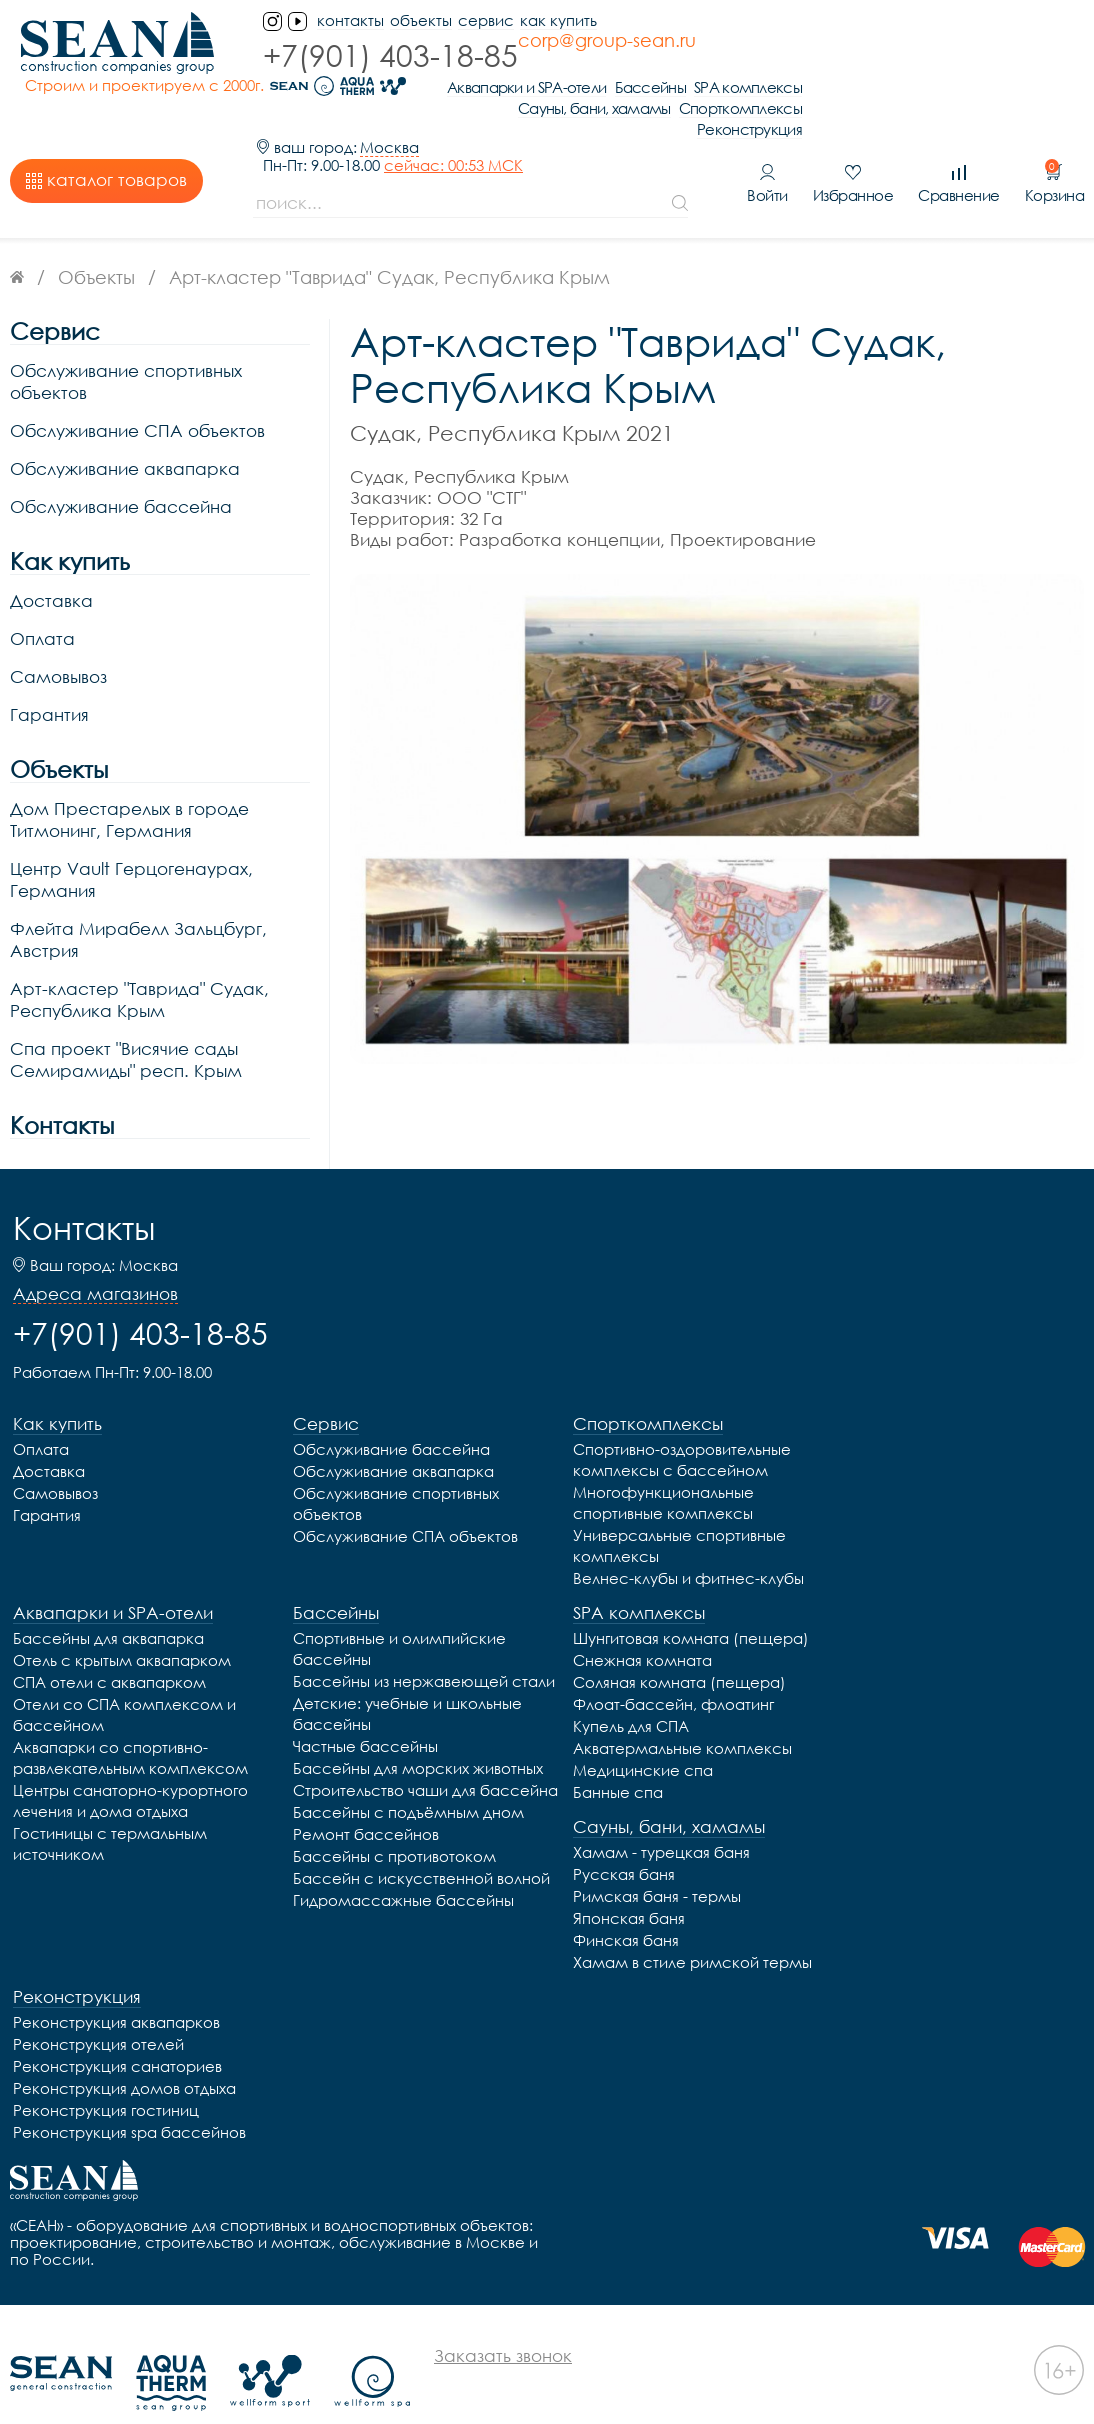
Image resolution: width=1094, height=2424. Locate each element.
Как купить (548, 20)
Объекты (411, 20)
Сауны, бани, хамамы (876, 70)
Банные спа (618, 1754)
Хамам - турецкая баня (661, 1814)
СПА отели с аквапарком (109, 1644)
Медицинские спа (643, 1732)
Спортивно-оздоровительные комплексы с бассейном (682, 1421)
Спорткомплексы (1022, 70)
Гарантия (49, 676)
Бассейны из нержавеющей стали (424, 1643)
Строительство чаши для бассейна (425, 1752)
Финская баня (626, 1902)
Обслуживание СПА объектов (137, 392)
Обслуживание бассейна (121, 468)
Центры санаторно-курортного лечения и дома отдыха (130, 1762)
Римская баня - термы (657, 1858)
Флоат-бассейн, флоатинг (673, 1666)
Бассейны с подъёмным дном (408, 1774)
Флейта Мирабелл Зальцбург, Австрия (138, 901)
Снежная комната (642, 1622)
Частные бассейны (365, 1708)
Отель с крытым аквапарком (122, 1622)
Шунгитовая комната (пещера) (691, 1600)
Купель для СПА (631, 1688)
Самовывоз (58, 638)
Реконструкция (1031, 91)
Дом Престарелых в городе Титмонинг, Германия (129, 781)
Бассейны (932, 49)
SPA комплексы (1030, 49)
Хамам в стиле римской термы (692, 1924)
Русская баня (624, 1836)
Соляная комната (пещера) (679, 1644)
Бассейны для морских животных (418, 1730)
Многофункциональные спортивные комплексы (663, 1464)
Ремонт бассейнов (366, 1796)
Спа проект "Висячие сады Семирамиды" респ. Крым (126, 1021)
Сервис (476, 20)
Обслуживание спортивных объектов (126, 343)
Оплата (42, 600)
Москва (389, 109)
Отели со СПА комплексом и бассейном (124, 1676)
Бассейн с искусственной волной (421, 1840)
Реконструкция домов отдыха (124, 2050)
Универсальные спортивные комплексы (679, 1507)
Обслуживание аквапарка (125, 430)
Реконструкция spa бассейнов (129, 2094)
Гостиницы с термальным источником (110, 1805)
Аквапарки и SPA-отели (808, 49)
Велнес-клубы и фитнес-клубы (688, 1540)
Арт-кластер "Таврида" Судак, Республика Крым (139, 961)
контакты (340, 20)
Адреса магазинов (95, 1256)
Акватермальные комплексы (682, 1710)
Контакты (62, 1088)
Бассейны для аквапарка (108, 1600)
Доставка (51, 562)
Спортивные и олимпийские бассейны (399, 1610)
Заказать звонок (503, 2317)
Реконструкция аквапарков (116, 1984)
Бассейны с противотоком (394, 1818)
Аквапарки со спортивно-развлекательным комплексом (130, 1719)
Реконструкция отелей (98, 2006)
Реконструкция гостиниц (106, 2072)
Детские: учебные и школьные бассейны (407, 1675)
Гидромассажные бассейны (403, 1862)
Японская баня (629, 1880)
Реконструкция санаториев (117, 2028)
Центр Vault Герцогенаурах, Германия (131, 841)
